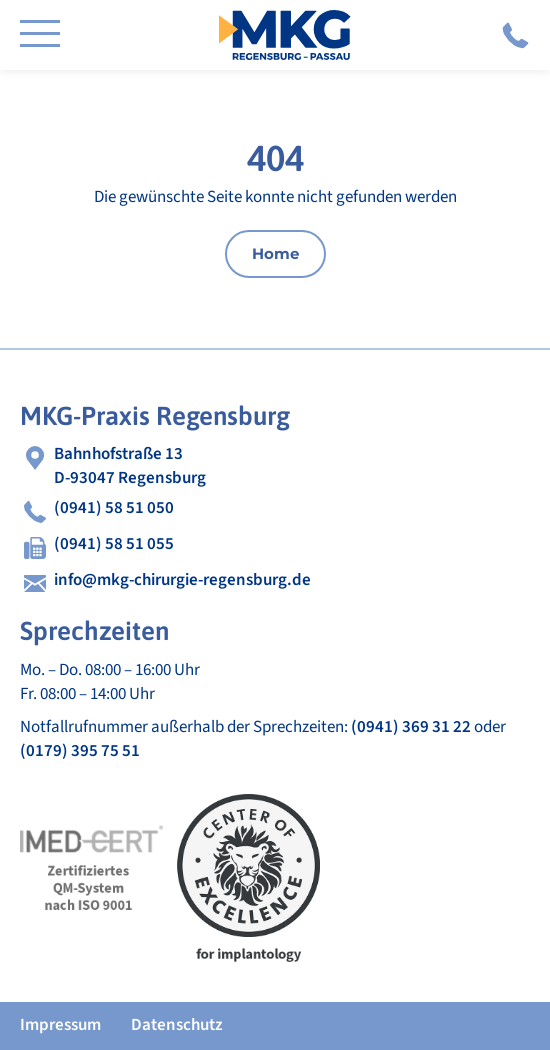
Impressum (60, 1025)
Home (275, 253)
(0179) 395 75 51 (80, 751)
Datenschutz (177, 1025)
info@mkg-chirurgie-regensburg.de (182, 580)
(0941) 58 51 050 (515, 35)
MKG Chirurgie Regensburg (285, 35)
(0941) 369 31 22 (411, 727)
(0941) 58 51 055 (114, 544)
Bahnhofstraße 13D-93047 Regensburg (130, 466)
